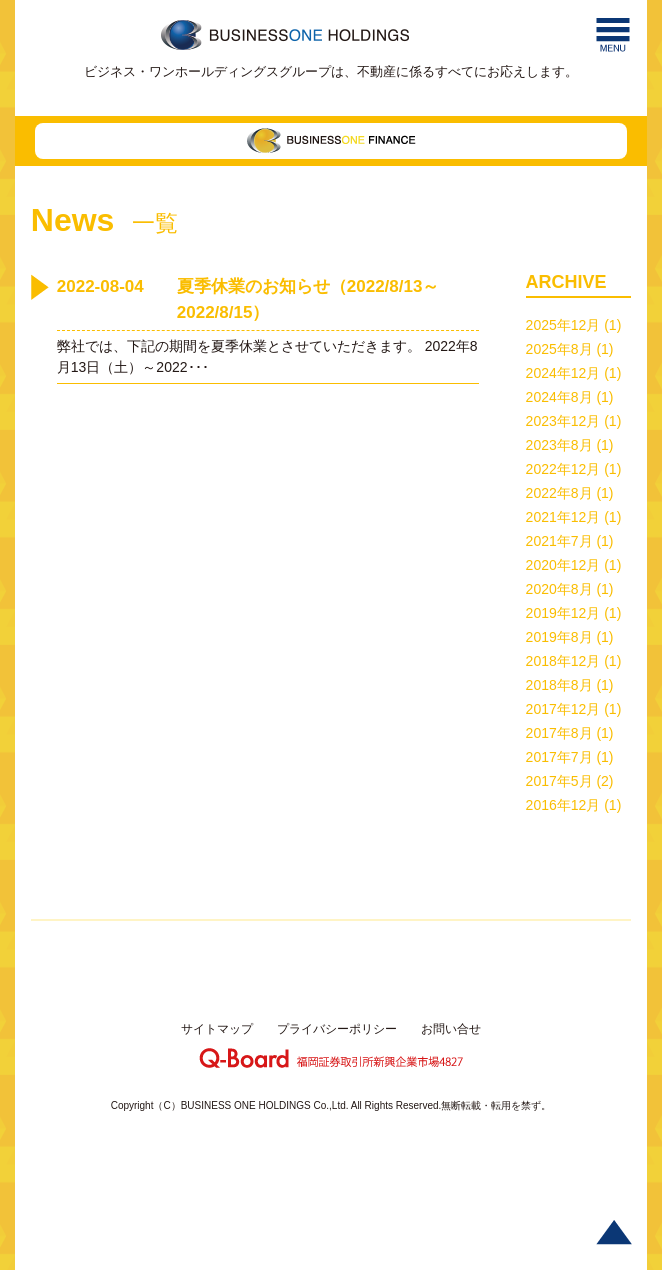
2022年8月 (559, 493)
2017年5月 (559, 781)
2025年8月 (559, 349)
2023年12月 (563, 421)
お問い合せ (451, 1029)
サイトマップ (217, 1029)
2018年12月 (563, 661)
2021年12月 (563, 517)
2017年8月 (559, 733)
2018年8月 (559, 685)
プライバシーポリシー (337, 1029)
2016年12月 (563, 805)
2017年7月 (559, 757)
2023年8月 (559, 445)
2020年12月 (563, 565)
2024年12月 (563, 373)
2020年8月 (559, 589)
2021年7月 (559, 541)
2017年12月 (563, 709)
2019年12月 (563, 613)
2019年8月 (559, 637)
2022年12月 (563, 469)
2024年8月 (559, 397)
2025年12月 (563, 325)
